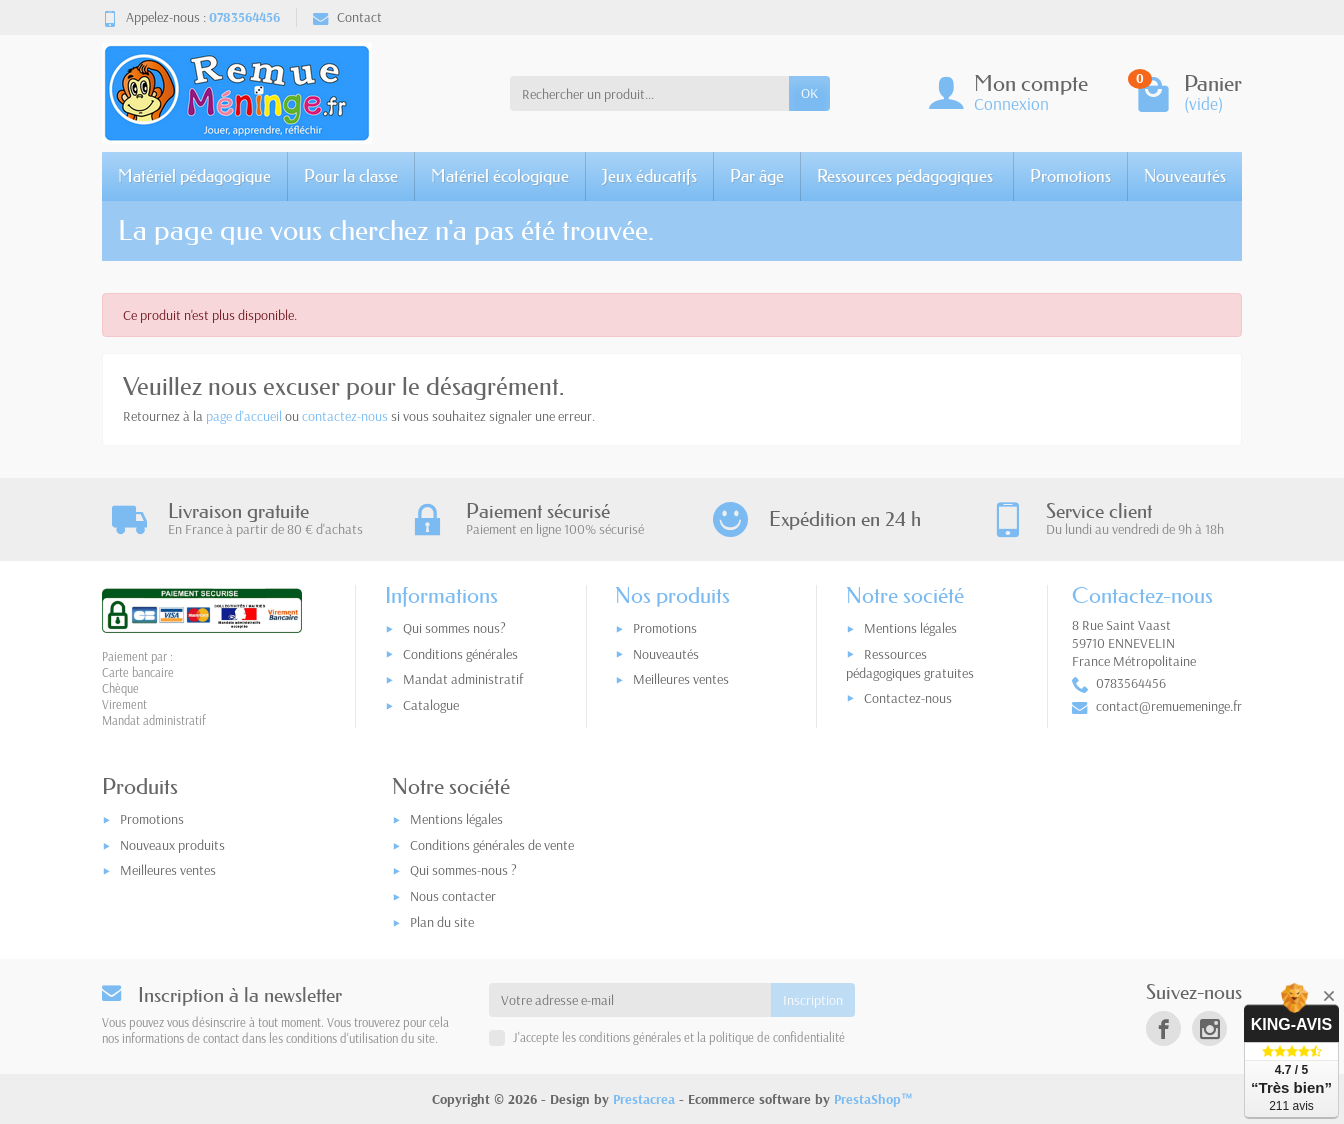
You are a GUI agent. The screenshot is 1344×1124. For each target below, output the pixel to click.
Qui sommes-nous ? (463, 870)
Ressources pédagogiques (905, 175)
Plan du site (442, 922)
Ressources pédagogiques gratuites (910, 663)
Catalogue (431, 705)
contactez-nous (345, 416)
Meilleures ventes (681, 679)
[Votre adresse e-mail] (630, 1000)
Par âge (757, 175)
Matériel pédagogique (194, 175)
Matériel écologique (500, 175)
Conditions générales (460, 654)
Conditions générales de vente (492, 845)
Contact (347, 17)
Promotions (1070, 175)
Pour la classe (351, 175)
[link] (1163, 1028)
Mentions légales (910, 628)
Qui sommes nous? (454, 628)
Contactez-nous (908, 698)
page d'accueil (244, 416)
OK (809, 93)
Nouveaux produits (172, 845)
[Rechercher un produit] (649, 93)
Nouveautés (1185, 175)
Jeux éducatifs (649, 175)
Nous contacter (453, 896)
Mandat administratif (463, 679)
